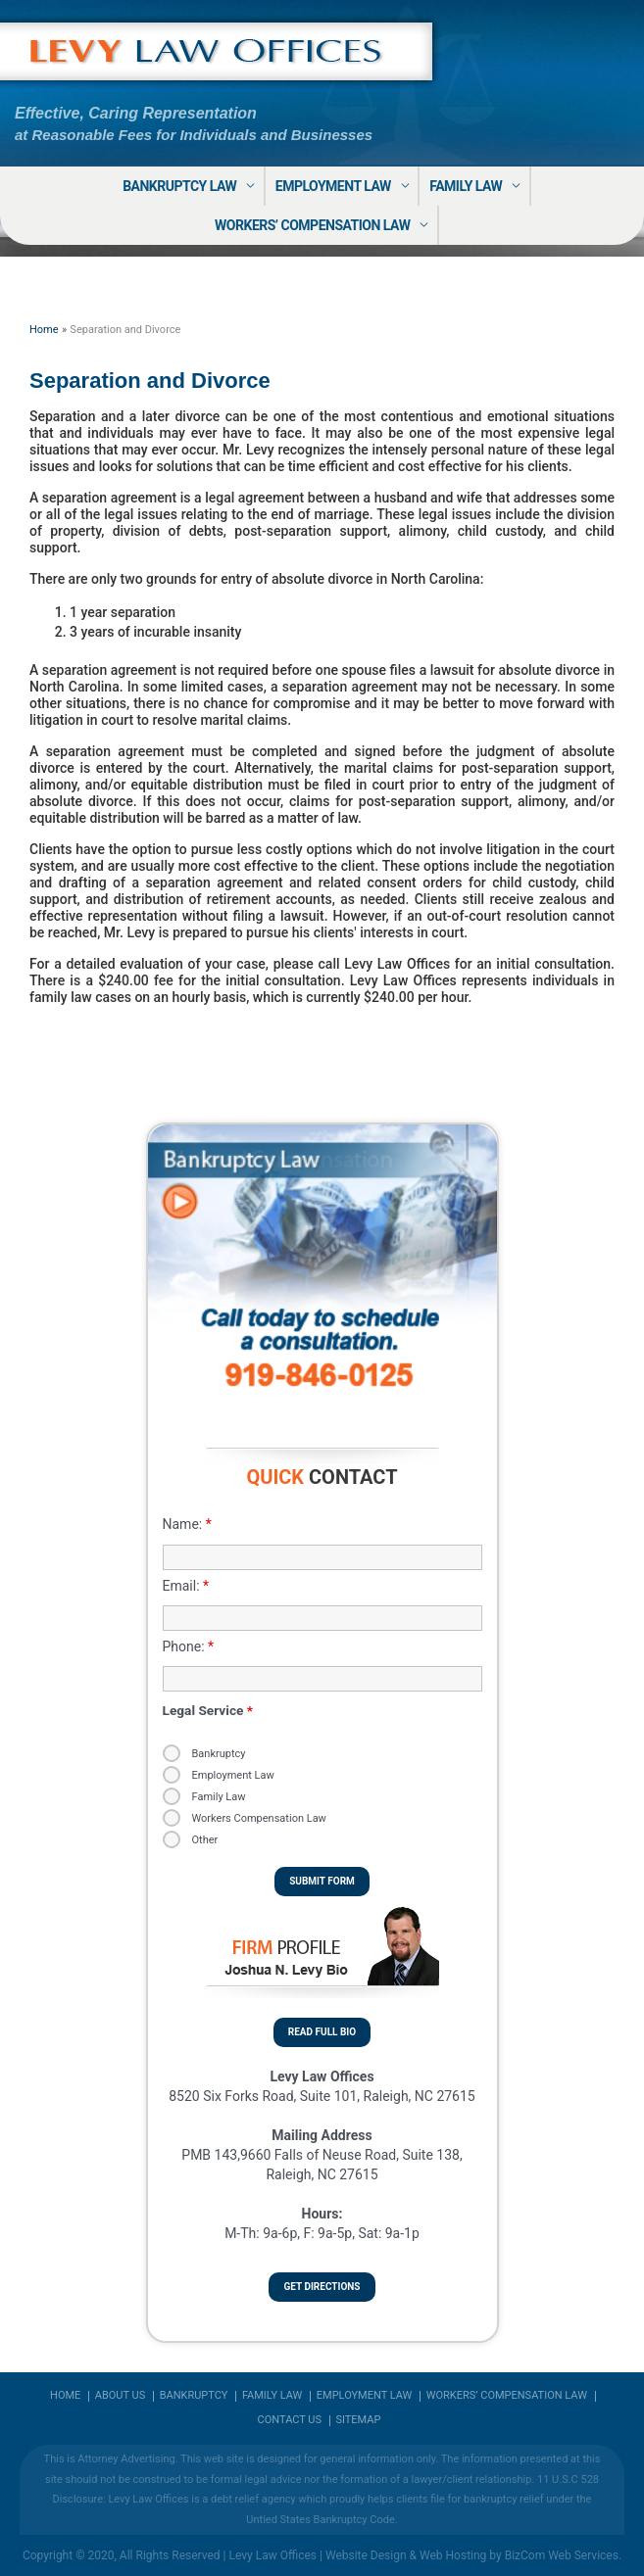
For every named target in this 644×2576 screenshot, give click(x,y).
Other (205, 1840)
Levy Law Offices (272, 2555)
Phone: (189, 1646)
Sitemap (357, 2420)
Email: (186, 1586)
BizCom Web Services (562, 2555)
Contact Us (290, 2420)
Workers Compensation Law (259, 1818)
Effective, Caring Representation (136, 113)
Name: (187, 1524)
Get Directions (321, 2286)
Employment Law (333, 186)
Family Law (465, 186)
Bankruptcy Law (179, 186)
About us (120, 2396)
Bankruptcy (219, 1753)
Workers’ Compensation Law (312, 225)
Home (65, 2396)
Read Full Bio (322, 2032)
